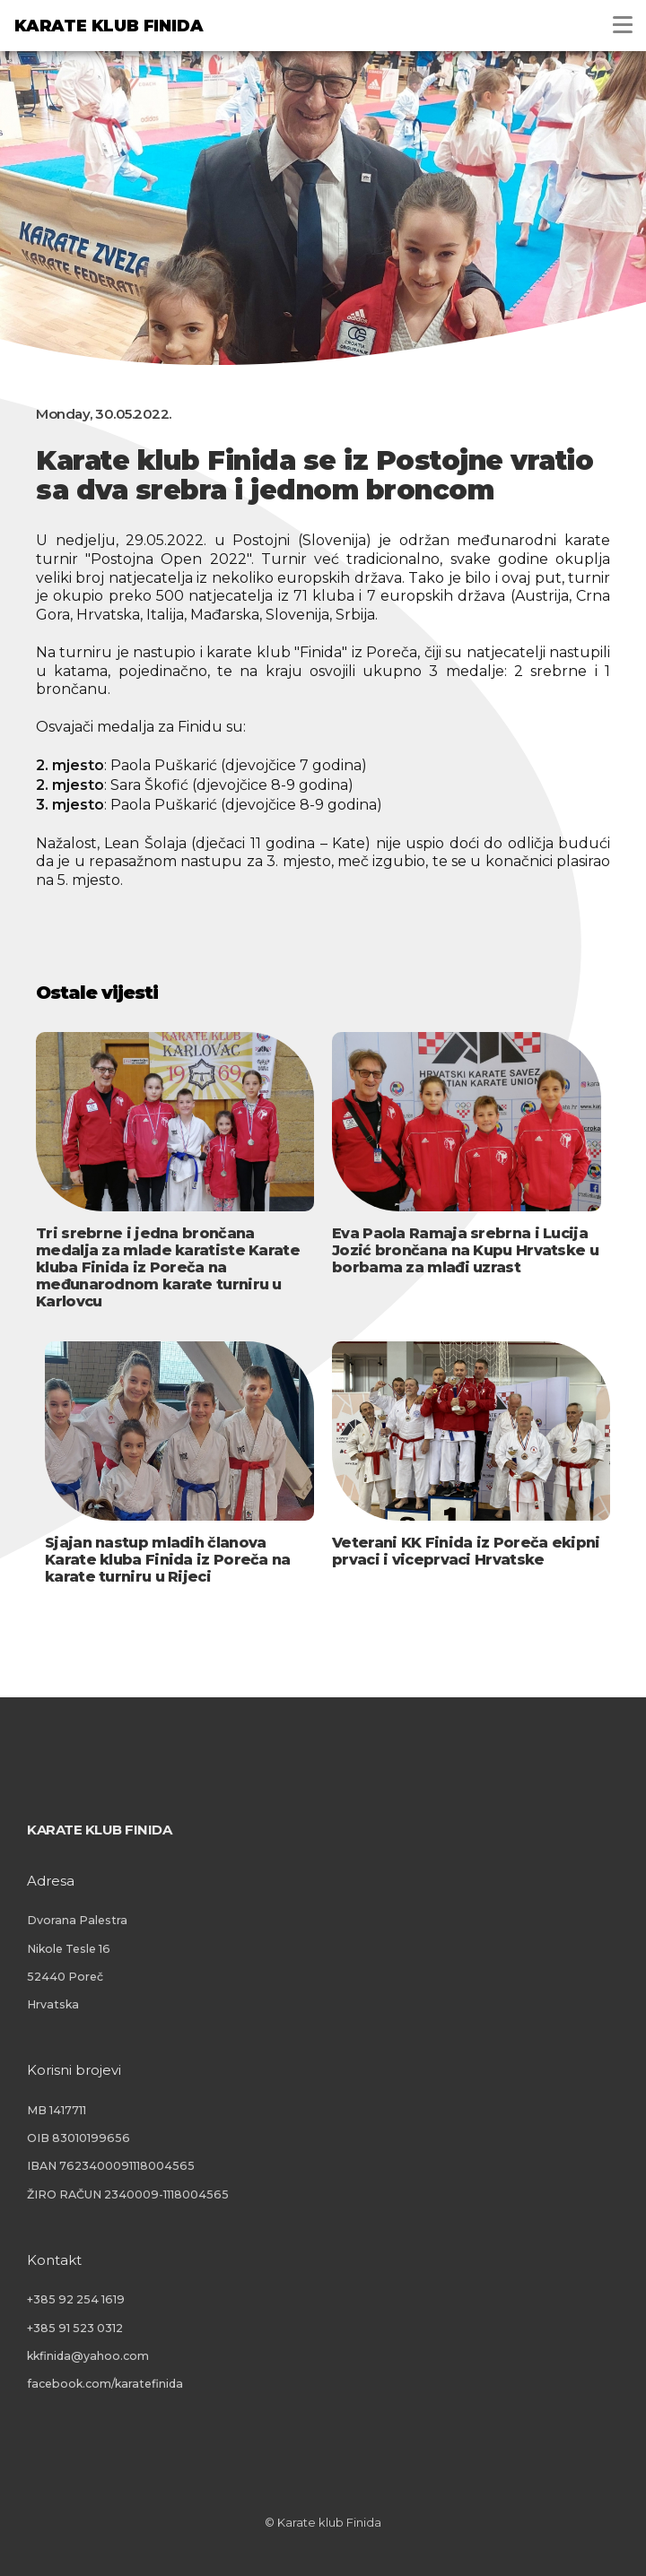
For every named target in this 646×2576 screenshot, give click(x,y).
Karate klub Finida (108, 26)
